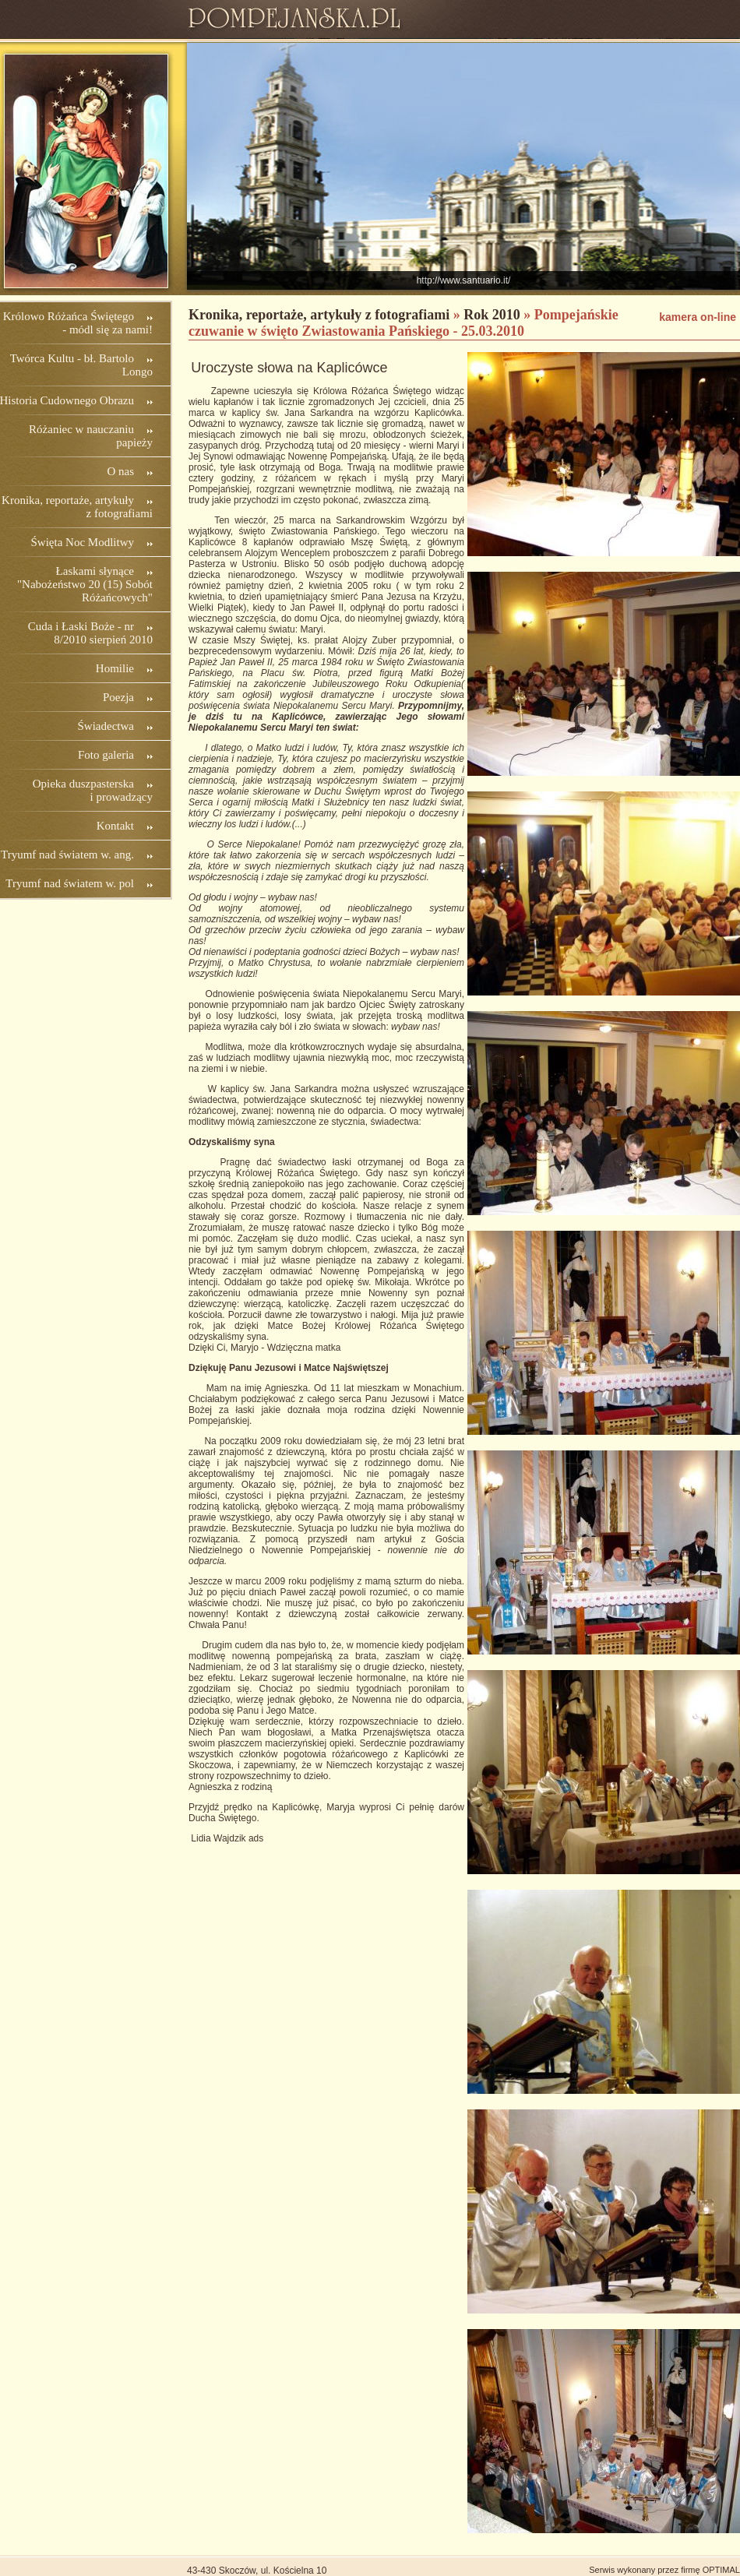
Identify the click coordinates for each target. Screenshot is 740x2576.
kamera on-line (697, 317)
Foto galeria (106, 755)
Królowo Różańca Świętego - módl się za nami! (78, 323)
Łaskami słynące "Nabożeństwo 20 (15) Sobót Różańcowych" (85, 584)
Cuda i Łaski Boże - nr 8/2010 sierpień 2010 (90, 633)
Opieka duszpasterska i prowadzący (93, 790)
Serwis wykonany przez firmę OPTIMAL (664, 2569)
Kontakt (115, 825)
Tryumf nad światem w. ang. (67, 854)
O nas (120, 471)
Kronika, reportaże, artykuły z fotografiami (319, 314)
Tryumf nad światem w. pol (69, 883)
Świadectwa (106, 726)
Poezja (118, 697)
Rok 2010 (491, 314)
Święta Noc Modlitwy (83, 542)
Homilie (115, 668)
